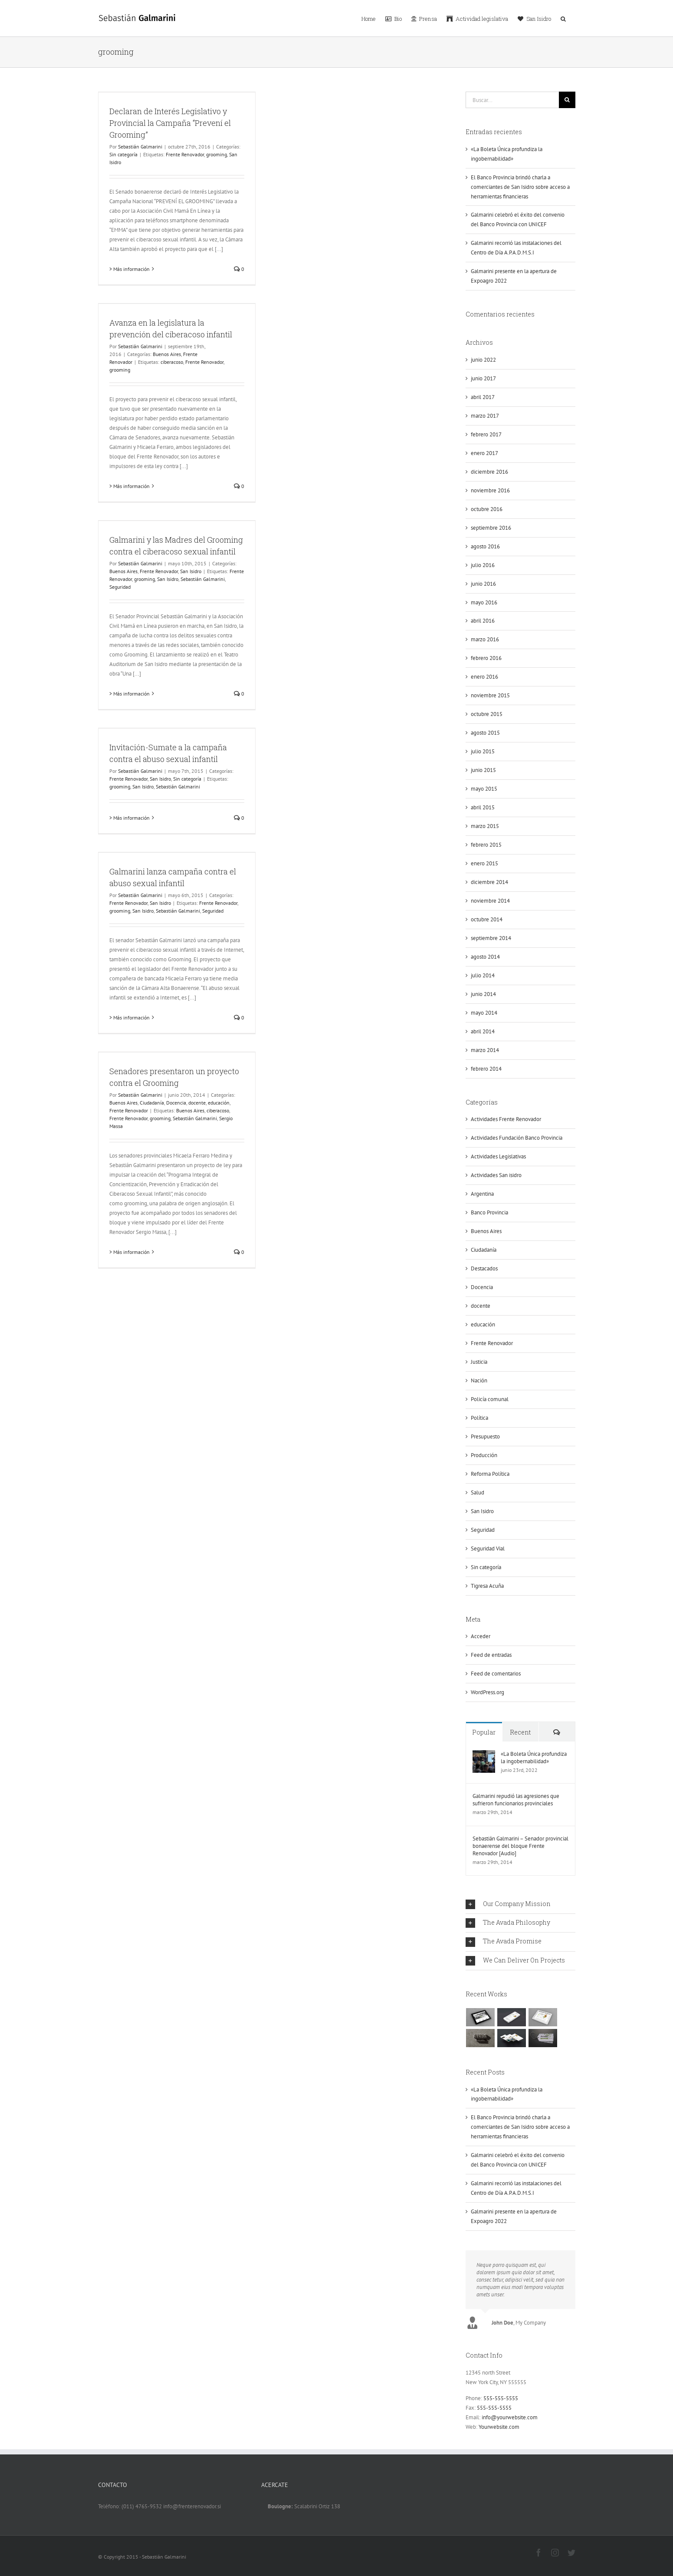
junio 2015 (483, 770)
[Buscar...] (512, 100)
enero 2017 (484, 453)
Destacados (484, 1268)
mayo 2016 (484, 602)
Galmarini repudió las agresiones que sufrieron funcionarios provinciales (516, 1799)
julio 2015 (483, 751)
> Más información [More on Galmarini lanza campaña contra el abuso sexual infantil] (129, 1017)
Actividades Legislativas (498, 1156)
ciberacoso (172, 362)
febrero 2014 (486, 1068)
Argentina (482, 1193)
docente (197, 1102)
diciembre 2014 (489, 882)
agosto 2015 (485, 732)
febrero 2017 (486, 434)
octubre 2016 (486, 509)
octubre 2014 (486, 919)
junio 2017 (483, 378)
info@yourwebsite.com (510, 2417)
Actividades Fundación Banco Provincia (516, 1137)
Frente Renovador (185, 154)
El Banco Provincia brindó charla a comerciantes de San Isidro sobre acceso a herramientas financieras (520, 187)
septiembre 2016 (491, 527)
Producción (484, 1455)
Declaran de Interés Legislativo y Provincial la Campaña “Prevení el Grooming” (170, 123)
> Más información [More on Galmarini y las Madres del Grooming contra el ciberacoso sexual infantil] (129, 693)
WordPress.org (487, 1692)
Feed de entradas (491, 1655)
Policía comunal (490, 1399)
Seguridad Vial (488, 1548)
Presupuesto (485, 1436)
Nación (479, 1380)
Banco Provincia (489, 1212)
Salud (477, 1492)
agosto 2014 (485, 956)
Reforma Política (490, 1474)
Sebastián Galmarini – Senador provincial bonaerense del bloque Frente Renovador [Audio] (520, 1846)
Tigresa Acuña (487, 1586)
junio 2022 (483, 359)
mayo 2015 (484, 788)
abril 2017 (483, 397)
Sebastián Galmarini (140, 146)
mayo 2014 (484, 1012)
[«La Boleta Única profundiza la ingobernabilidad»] (484, 1754)
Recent (520, 1732)
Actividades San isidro (496, 1175)
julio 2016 (483, 565)
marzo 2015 (485, 826)
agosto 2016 (485, 546)
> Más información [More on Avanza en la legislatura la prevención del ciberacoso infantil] (129, 486)
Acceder (480, 1636)
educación (219, 1102)
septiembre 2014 (491, 938)
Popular (484, 1732)
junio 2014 (483, 994)
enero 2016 (484, 676)
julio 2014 (483, 975)
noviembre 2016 (490, 490)
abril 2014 (483, 1031)
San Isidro (190, 571)
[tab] (520, 1904)
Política (479, 1418)
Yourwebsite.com (499, 2427)
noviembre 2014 (490, 900)
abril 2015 (483, 807)
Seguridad (120, 587)
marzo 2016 (485, 639)
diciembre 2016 (489, 471)
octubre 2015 (486, 714)
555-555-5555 (500, 2398)
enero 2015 (484, 863)
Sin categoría (123, 154)
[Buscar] (567, 100)
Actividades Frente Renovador (506, 1119)
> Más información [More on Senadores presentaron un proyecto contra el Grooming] (129, 1252)
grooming (216, 154)
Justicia (479, 1362)
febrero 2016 (486, 658)
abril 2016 (483, 620)
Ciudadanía (152, 1102)
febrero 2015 (486, 844)
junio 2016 (483, 583)
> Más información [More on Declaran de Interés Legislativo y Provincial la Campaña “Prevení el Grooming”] (129, 269)
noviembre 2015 (490, 695)
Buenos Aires (167, 354)
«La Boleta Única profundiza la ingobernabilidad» (534, 1757)
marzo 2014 (485, 1050)
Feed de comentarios (496, 1673)
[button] (563, 18)
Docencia (176, 1102)
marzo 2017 (485, 415)
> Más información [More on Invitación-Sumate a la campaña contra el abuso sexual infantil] (129, 818)
